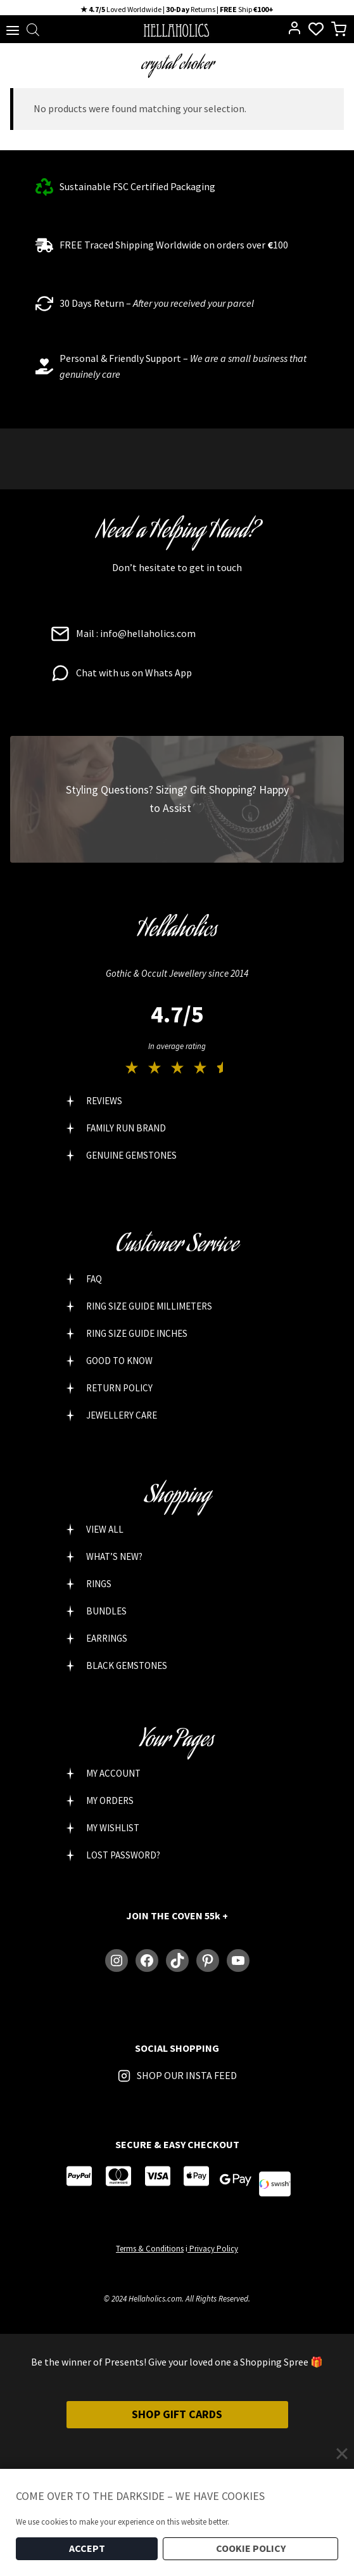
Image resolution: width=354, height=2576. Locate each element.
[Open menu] (10, 29)
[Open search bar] (33, 29)
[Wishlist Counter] (316, 29)
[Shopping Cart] (342, 29)
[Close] (342, 2454)
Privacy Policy (212, 2248)
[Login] (294, 27)
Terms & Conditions (150, 2248)
